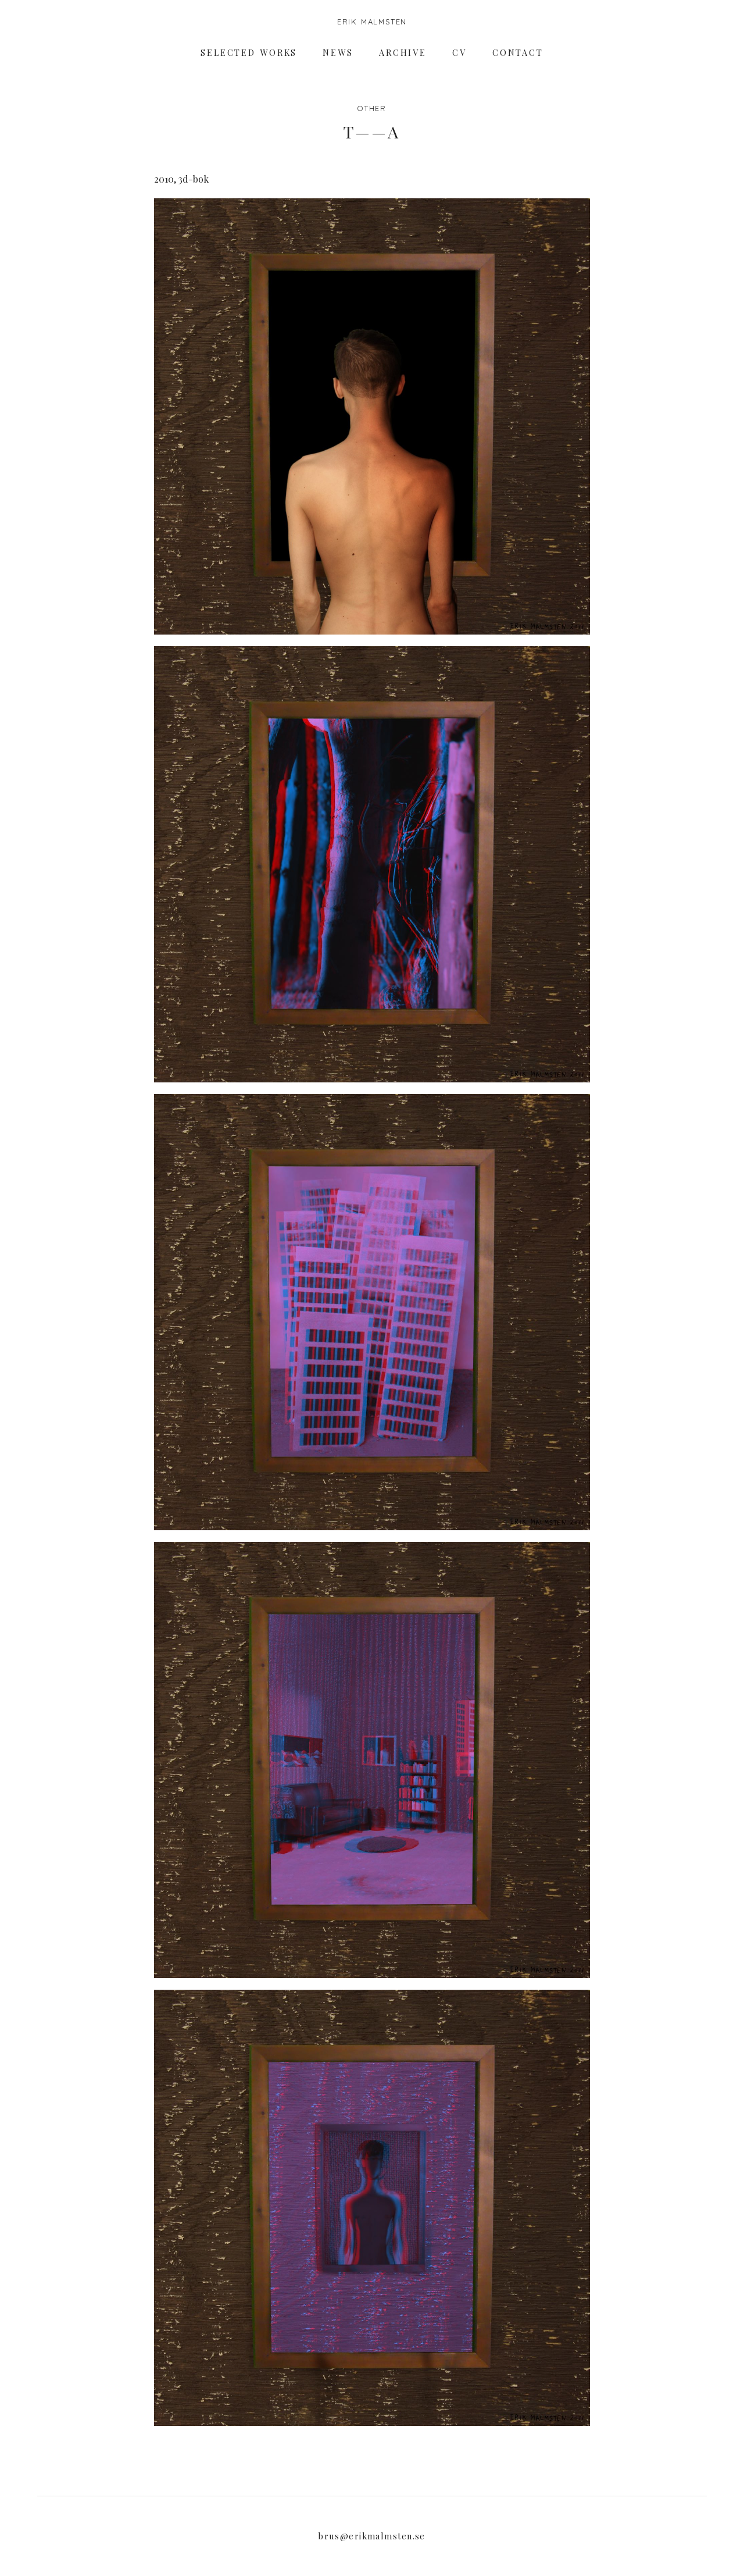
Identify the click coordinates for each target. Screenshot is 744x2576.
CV (459, 53)
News (338, 53)
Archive (403, 53)
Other (372, 108)
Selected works (249, 53)
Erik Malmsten (372, 21)
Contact (517, 53)
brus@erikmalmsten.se (372, 2536)
